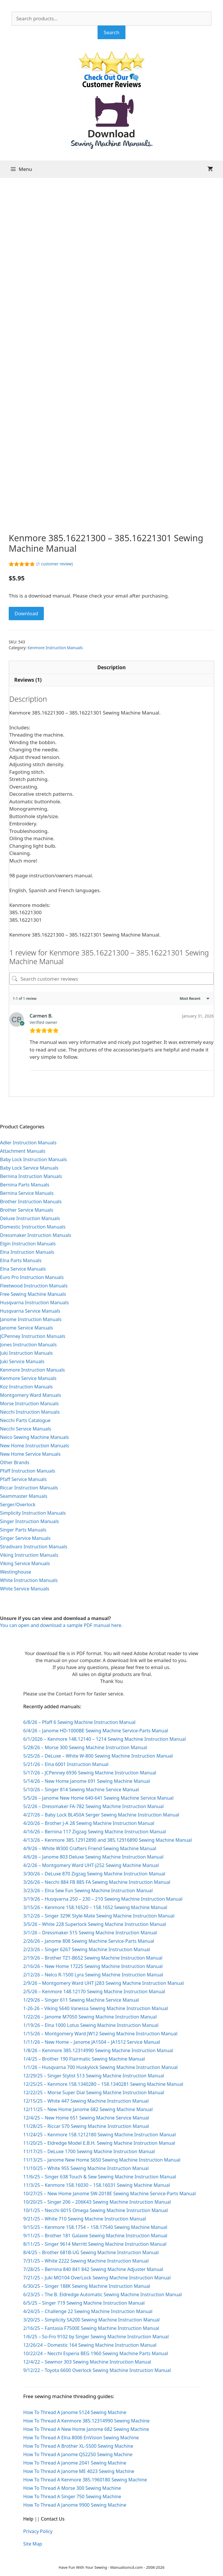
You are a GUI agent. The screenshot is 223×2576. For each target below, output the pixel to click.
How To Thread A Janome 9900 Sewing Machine (74, 2505)
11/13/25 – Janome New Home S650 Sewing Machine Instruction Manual (101, 2160)
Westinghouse (15, 1572)
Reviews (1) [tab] (28, 680)
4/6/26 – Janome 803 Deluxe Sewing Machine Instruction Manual (93, 1857)
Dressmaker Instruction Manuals (35, 1235)
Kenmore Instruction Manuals (55, 647)
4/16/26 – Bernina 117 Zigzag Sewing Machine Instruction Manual (94, 1831)
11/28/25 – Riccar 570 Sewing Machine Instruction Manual (86, 2126)
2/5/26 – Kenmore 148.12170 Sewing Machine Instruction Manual (94, 1991)
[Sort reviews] (193, 998)
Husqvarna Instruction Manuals (34, 1302)
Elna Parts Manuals (21, 1260)
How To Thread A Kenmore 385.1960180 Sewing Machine (85, 2479)
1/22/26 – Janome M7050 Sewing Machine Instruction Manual (90, 2017)
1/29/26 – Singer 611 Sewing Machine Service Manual (81, 2000)
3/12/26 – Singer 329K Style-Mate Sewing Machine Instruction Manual (99, 1916)
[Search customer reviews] (111, 979)
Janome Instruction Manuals (31, 1319)
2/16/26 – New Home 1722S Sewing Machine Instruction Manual (93, 1966)
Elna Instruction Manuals (27, 1252)
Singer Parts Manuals (23, 1530)
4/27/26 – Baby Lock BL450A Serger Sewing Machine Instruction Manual (101, 1815)
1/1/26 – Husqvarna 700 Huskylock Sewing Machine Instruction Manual (100, 2067)
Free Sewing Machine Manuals (33, 1294)
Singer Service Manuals (25, 1538)
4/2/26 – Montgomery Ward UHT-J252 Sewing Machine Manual (91, 1865)
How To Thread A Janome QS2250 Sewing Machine (77, 2454)
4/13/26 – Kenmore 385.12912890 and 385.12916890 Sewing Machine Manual (107, 1840)
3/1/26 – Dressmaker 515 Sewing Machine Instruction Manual (90, 1932)
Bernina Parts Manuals (24, 1184)
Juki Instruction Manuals (26, 1353)
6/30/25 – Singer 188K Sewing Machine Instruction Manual (86, 2286)
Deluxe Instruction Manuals (30, 1218)
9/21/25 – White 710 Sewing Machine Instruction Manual (84, 2219)
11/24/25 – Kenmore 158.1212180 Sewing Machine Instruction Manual (99, 2134)
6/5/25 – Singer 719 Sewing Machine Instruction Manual (84, 2303)
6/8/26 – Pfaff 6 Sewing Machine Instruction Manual (79, 1722)
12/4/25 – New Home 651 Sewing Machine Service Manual (86, 2118)
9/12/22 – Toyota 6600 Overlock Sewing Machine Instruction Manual (97, 2370)
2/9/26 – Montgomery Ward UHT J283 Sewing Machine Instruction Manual (103, 1983)
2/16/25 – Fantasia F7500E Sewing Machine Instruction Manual (91, 2328)
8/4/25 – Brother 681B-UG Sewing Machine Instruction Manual (91, 2252)
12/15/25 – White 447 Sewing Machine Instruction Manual (86, 2101)
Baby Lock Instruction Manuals (33, 1159)
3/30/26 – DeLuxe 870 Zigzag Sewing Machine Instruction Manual (94, 1873)
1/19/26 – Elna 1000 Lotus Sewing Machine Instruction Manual (91, 2025)
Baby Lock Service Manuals (29, 1168)
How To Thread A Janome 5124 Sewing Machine (74, 2412)
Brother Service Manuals (26, 1210)
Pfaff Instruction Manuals (27, 1471)
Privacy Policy (38, 2531)
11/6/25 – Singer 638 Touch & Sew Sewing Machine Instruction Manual (99, 2176)
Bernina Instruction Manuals (31, 1176)
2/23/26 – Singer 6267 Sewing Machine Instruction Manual (86, 1949)
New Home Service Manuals (30, 1454)
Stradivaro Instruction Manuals (33, 1546)
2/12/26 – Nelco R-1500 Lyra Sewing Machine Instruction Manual (93, 1974)
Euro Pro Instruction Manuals (32, 1277)
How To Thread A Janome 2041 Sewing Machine (74, 2463)
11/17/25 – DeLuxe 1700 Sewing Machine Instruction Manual (89, 2151)
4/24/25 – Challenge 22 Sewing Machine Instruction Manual (87, 2311)
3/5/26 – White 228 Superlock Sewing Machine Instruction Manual (94, 1924)
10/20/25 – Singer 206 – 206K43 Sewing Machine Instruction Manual (97, 2202)
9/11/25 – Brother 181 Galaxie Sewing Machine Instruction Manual (95, 2235)
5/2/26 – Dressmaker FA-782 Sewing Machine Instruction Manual (93, 1806)
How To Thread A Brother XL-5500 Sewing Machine (78, 2446)
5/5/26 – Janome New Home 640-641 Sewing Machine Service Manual (98, 1798)
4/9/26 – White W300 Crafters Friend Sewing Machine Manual (89, 1848)
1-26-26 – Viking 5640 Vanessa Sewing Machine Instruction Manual (95, 2008)
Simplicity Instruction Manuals (33, 1513)
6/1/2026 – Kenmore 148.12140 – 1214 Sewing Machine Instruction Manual (104, 1739)
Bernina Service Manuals (27, 1193)
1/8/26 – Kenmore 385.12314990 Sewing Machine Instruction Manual (98, 2050)
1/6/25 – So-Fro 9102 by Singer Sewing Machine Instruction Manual (96, 2336)
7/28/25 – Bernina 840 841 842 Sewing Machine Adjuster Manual (93, 2269)
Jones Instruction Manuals (28, 1344)
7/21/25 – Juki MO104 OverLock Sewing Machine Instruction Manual (97, 2277)
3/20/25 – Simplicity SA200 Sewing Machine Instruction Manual (91, 2320)
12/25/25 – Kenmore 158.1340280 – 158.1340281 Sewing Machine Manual (103, 2084)
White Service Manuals (24, 1588)
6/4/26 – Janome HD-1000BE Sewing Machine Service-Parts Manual (95, 1730)
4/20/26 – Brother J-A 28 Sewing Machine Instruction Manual (88, 1823)
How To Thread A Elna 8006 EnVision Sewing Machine (81, 2437)
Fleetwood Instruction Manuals (34, 1285)
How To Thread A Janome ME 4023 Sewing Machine (78, 2471)
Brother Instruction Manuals (31, 1201)
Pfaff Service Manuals (23, 1479)
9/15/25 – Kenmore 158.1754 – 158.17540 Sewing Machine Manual (95, 2227)
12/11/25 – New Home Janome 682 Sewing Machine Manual (88, 2109)
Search (111, 32)
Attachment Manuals (22, 1151)
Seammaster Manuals (23, 1496)
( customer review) (55, 564)
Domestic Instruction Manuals (32, 1227)
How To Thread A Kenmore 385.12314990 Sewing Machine (86, 2421)
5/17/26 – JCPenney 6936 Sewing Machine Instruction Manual (89, 1772)
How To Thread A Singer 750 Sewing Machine (72, 2496)
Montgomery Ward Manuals (30, 1395)
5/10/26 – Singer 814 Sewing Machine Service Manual (81, 1789)
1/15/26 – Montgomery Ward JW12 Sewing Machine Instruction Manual (100, 2033)
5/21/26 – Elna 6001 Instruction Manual (66, 1764)
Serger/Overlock (17, 1504)
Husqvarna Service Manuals (30, 1311)
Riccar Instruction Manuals (29, 1487)
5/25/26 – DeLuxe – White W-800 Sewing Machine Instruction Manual (98, 1756)
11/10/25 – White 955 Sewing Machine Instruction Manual (86, 2168)
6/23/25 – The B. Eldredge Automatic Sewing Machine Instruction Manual (102, 2294)
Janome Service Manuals (26, 1328)
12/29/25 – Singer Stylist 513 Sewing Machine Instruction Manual (93, 2075)
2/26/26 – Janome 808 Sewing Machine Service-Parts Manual (88, 1941)
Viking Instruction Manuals (29, 1555)
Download (26, 613)
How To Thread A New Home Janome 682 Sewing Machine (86, 2429)
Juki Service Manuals (22, 1361)
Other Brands (14, 1462)
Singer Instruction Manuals (29, 1521)
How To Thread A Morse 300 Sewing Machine (72, 2488)
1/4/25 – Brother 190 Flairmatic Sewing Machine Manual (84, 2059)
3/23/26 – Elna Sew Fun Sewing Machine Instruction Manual (88, 1890)
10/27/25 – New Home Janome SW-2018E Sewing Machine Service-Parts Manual (109, 2193)
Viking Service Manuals (25, 1563)
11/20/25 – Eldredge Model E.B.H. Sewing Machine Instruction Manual (99, 2143)
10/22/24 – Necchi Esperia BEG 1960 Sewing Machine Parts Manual (95, 2353)
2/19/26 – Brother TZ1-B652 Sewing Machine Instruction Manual (92, 1958)
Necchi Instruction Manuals (30, 1412)
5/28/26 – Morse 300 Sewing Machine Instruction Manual (85, 1747)
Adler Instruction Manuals (28, 1142)
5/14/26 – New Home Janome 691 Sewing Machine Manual (86, 1781)
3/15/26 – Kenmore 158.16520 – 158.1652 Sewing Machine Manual (95, 1907)
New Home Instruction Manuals (34, 1445)
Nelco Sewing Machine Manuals (34, 1437)
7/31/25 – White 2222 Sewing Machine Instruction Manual (86, 2261)
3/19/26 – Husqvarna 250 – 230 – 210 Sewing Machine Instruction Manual (102, 1899)
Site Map (32, 2544)
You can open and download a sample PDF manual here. (61, 1625)
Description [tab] (111, 667)
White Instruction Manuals (28, 1580)
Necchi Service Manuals (25, 1429)
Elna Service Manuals (23, 1269)
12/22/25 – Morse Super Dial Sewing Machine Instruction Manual (93, 2092)
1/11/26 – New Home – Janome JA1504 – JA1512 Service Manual (91, 2042)
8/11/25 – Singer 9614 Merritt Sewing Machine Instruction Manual (94, 2244)
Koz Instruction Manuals (26, 1386)
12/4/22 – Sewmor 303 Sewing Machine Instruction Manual (87, 2362)
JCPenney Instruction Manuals (32, 1336)
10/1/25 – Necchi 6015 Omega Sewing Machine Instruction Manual (95, 2210)
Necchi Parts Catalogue (25, 1420)
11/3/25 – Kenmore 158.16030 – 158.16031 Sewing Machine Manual (96, 2185)
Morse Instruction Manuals (29, 1403)
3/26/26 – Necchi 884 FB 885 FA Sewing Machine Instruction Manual (96, 1882)
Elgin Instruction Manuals (28, 1243)
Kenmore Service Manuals (28, 1378)
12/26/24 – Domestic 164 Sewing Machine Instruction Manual (90, 2345)
